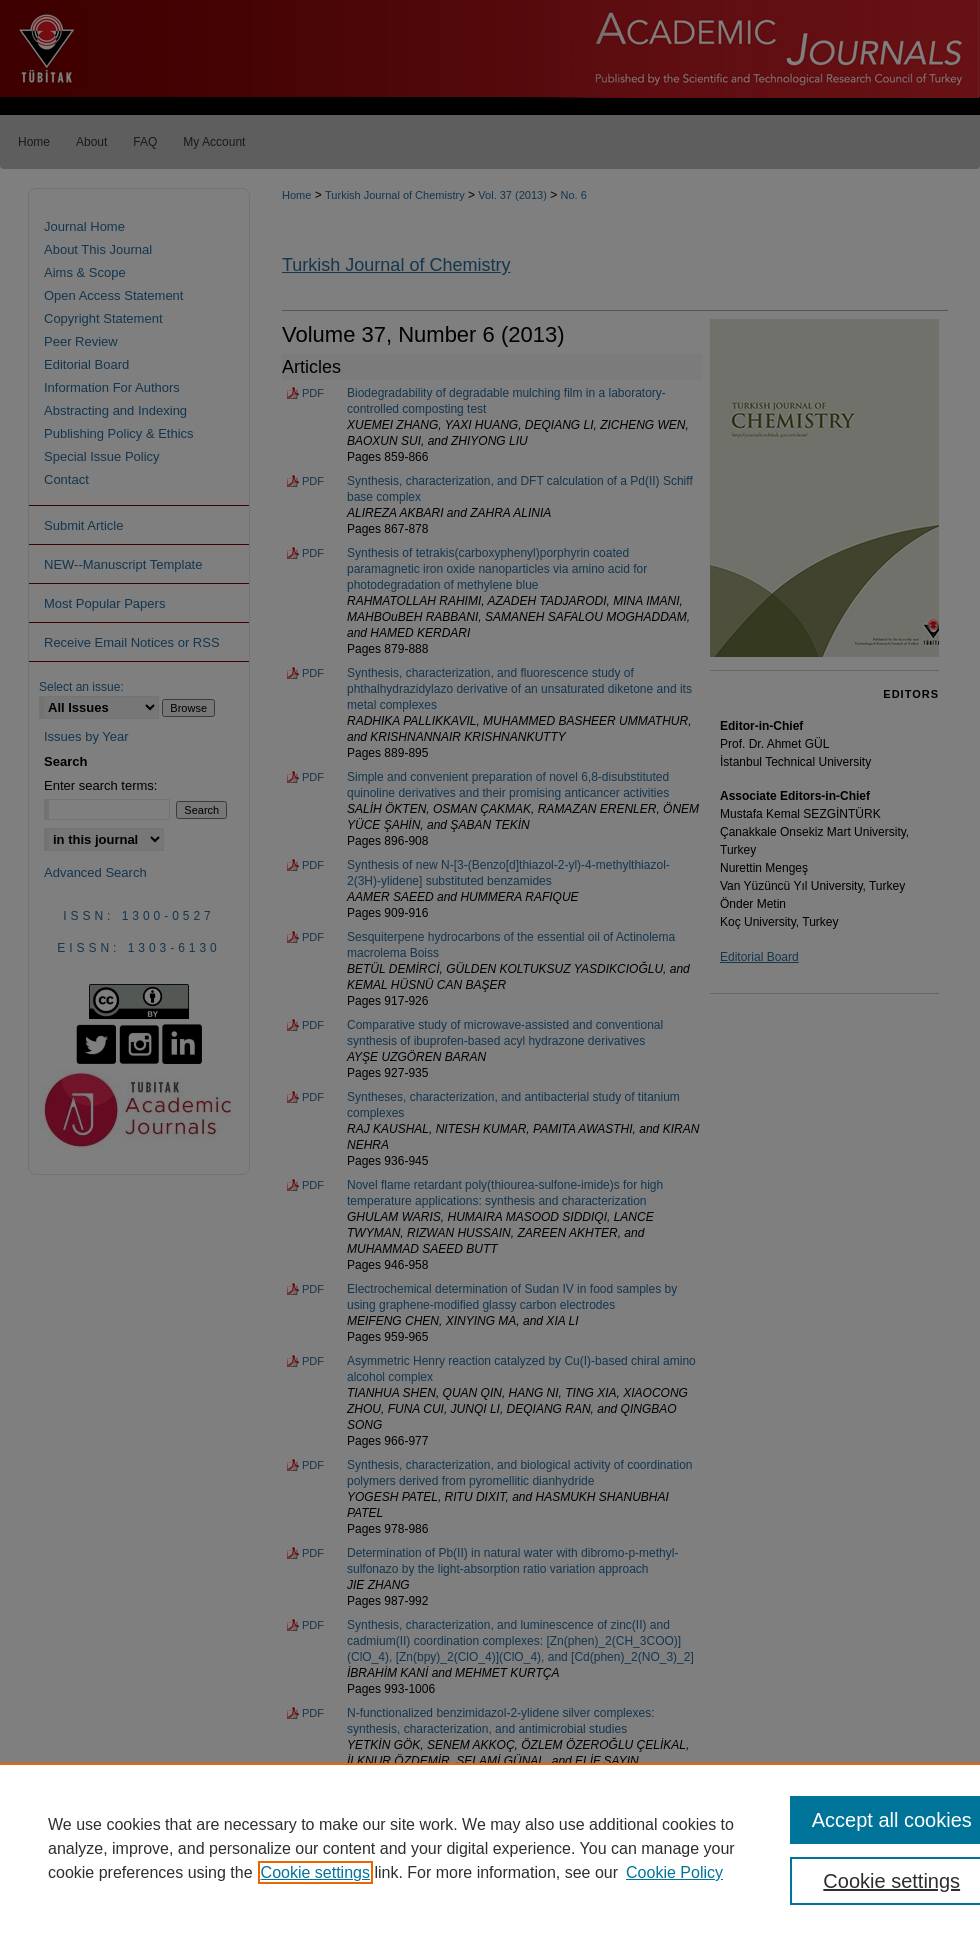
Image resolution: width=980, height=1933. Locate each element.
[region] (490, 1848)
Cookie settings (315, 1872)
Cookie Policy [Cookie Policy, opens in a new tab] (674, 1872)
